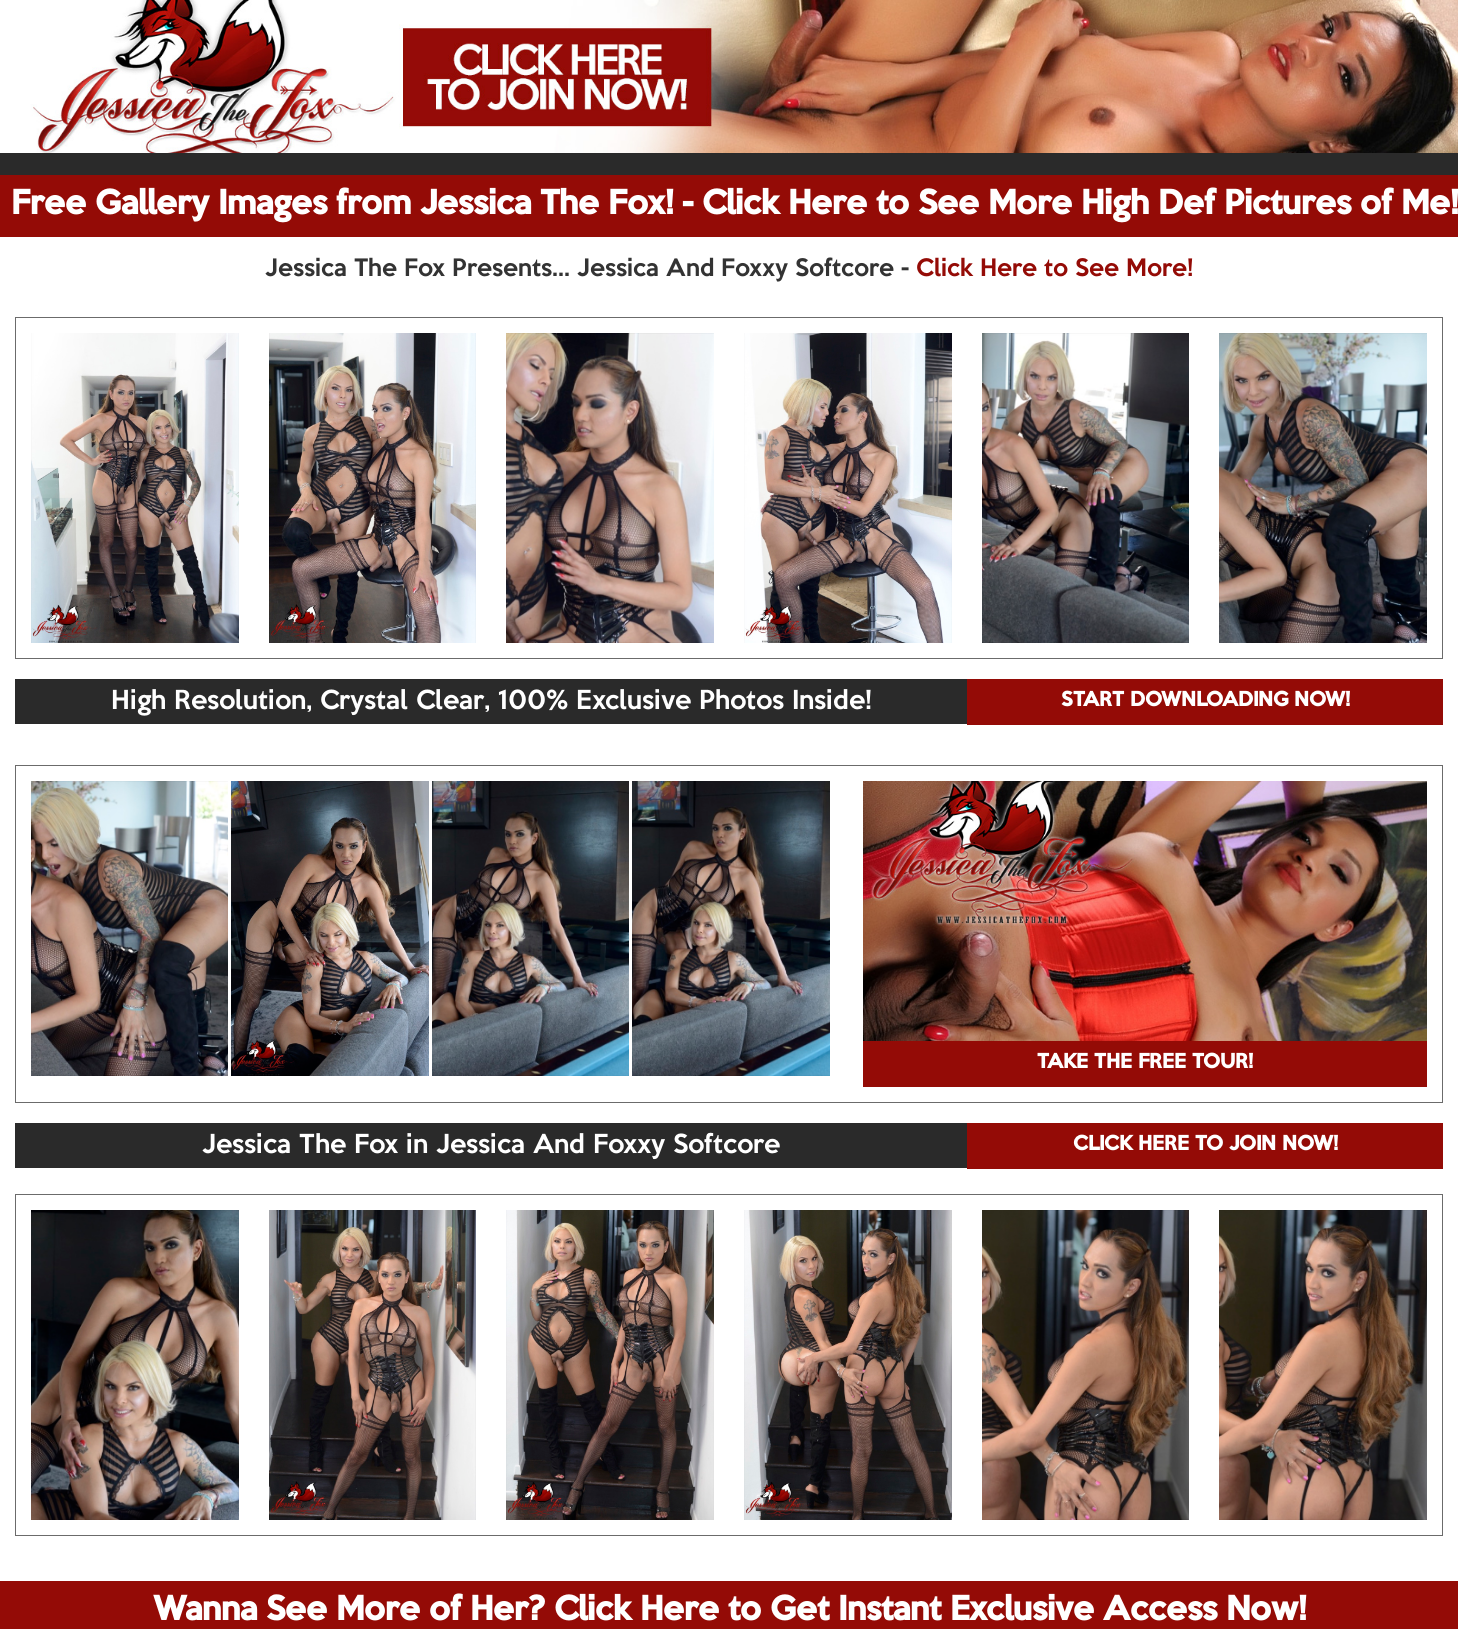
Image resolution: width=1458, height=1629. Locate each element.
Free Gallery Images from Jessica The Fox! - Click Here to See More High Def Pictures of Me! (734, 205)
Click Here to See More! (1054, 269)
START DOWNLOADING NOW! (1205, 701)
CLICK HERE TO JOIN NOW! (1205, 1145)
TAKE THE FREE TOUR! (1145, 1063)
